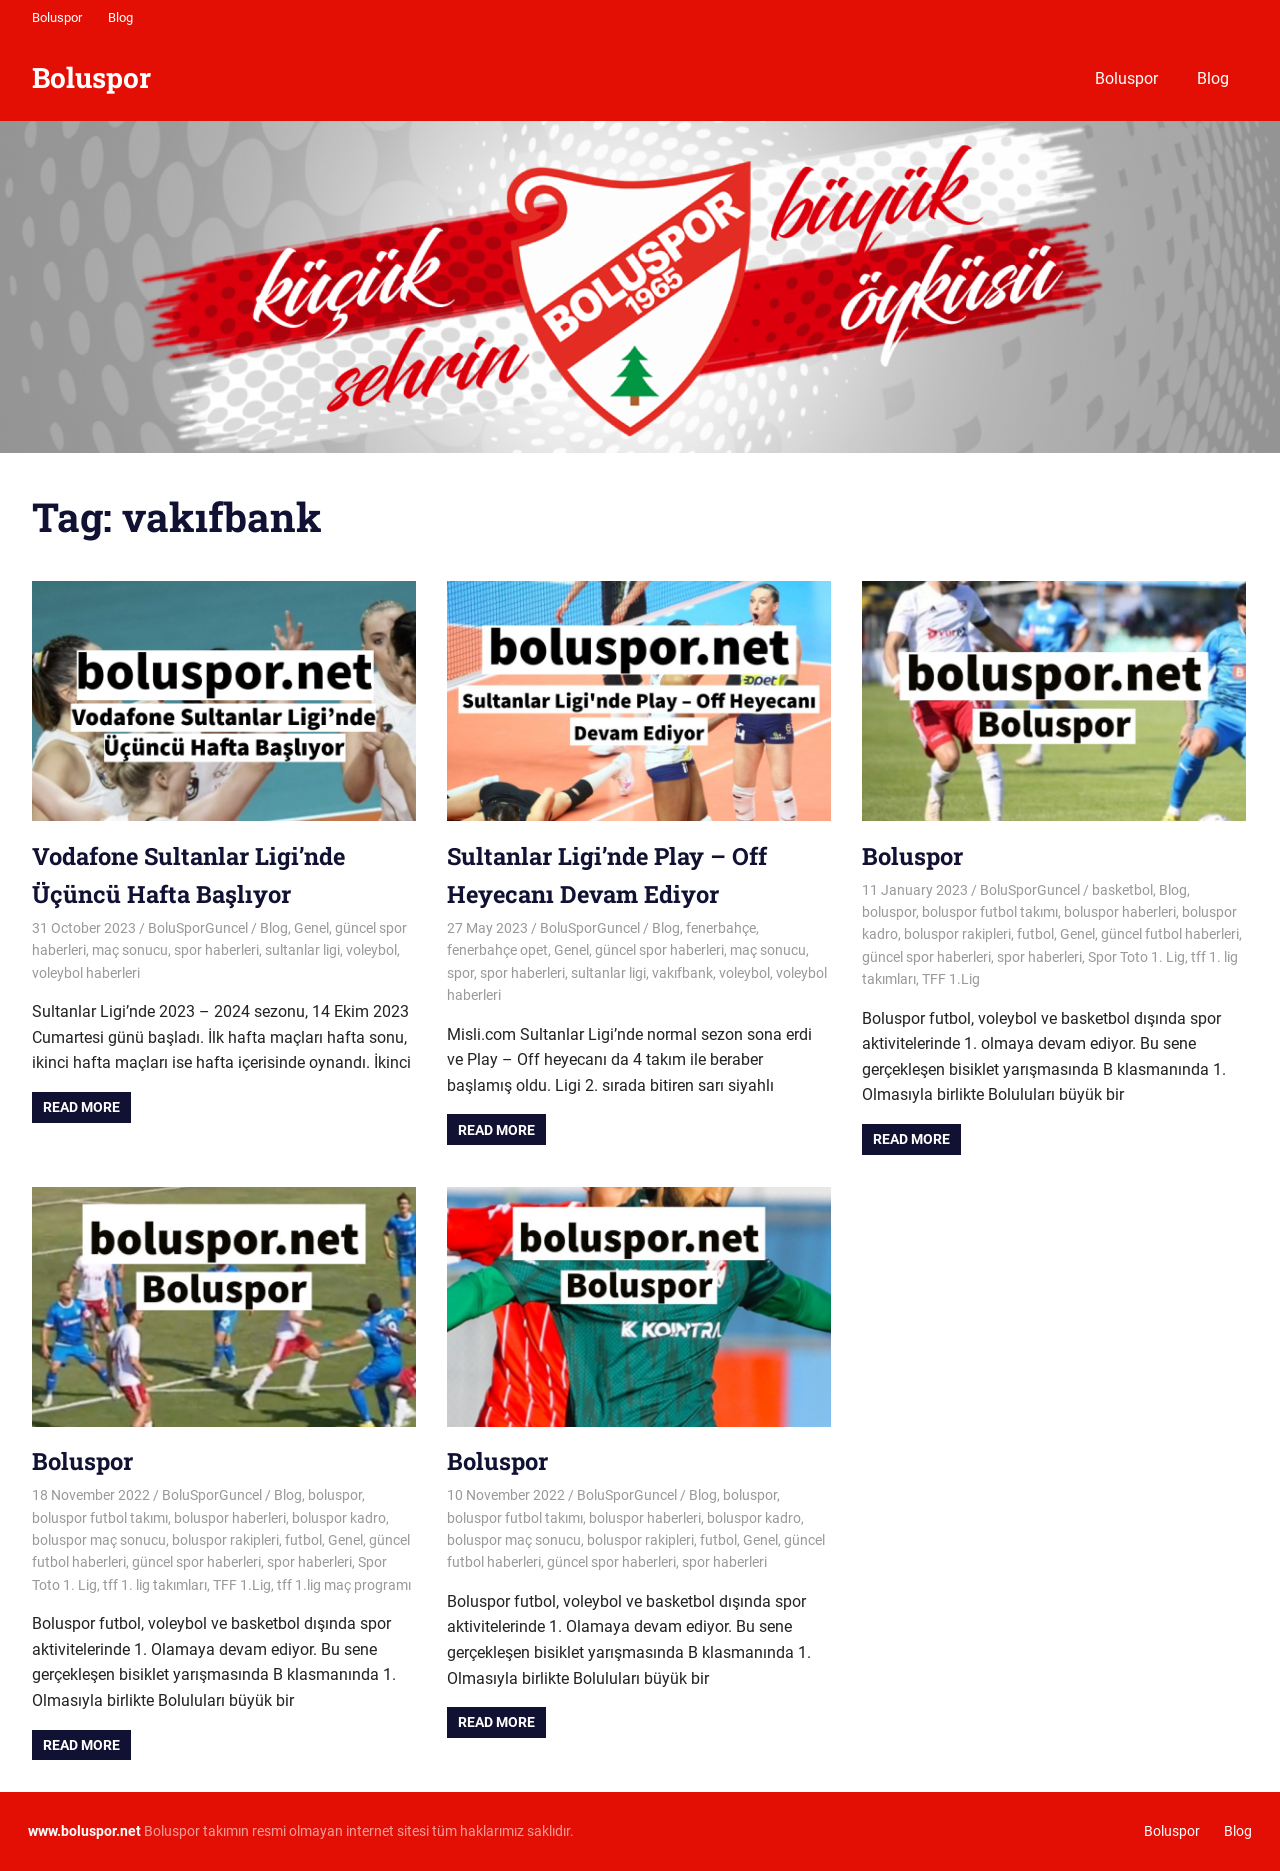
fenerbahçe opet (497, 950)
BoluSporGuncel (198, 928)
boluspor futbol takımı (990, 912)
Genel (311, 928)
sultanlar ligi (302, 950)
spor (460, 973)
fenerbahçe (721, 928)
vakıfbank (682, 973)
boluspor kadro (339, 1518)
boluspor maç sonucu (99, 1540)
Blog (120, 17)
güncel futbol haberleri (1170, 934)
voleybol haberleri (86, 973)
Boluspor (57, 17)
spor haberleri (216, 950)
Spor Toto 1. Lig (1136, 957)
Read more (81, 1107)
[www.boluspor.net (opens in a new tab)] (84, 1831)
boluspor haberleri (1120, 912)
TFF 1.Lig (951, 979)
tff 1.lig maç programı (344, 1585)
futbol (1035, 934)
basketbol (1122, 890)
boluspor (889, 912)
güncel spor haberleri (659, 950)
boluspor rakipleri (957, 934)
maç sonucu (130, 950)
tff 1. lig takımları (155, 1585)
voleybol (371, 950)
